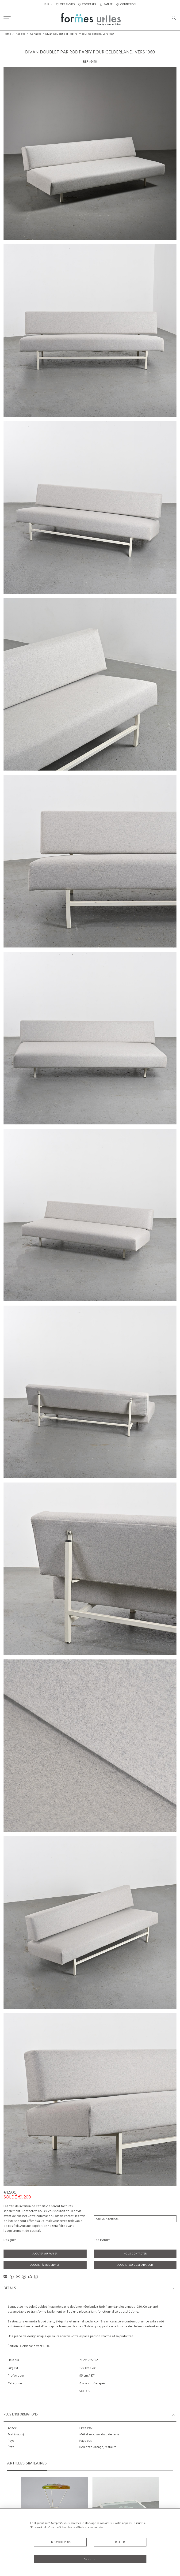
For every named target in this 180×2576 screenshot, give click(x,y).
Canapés (35, 34)
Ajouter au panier (44, 2253)
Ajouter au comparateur (135, 2265)
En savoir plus (60, 2542)
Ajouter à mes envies (45, 2265)
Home (7, 34)
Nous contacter (135, 2253)
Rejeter (120, 2542)
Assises (20, 34)
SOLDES (84, 2391)
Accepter (90, 2559)
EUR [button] (47, 4)
